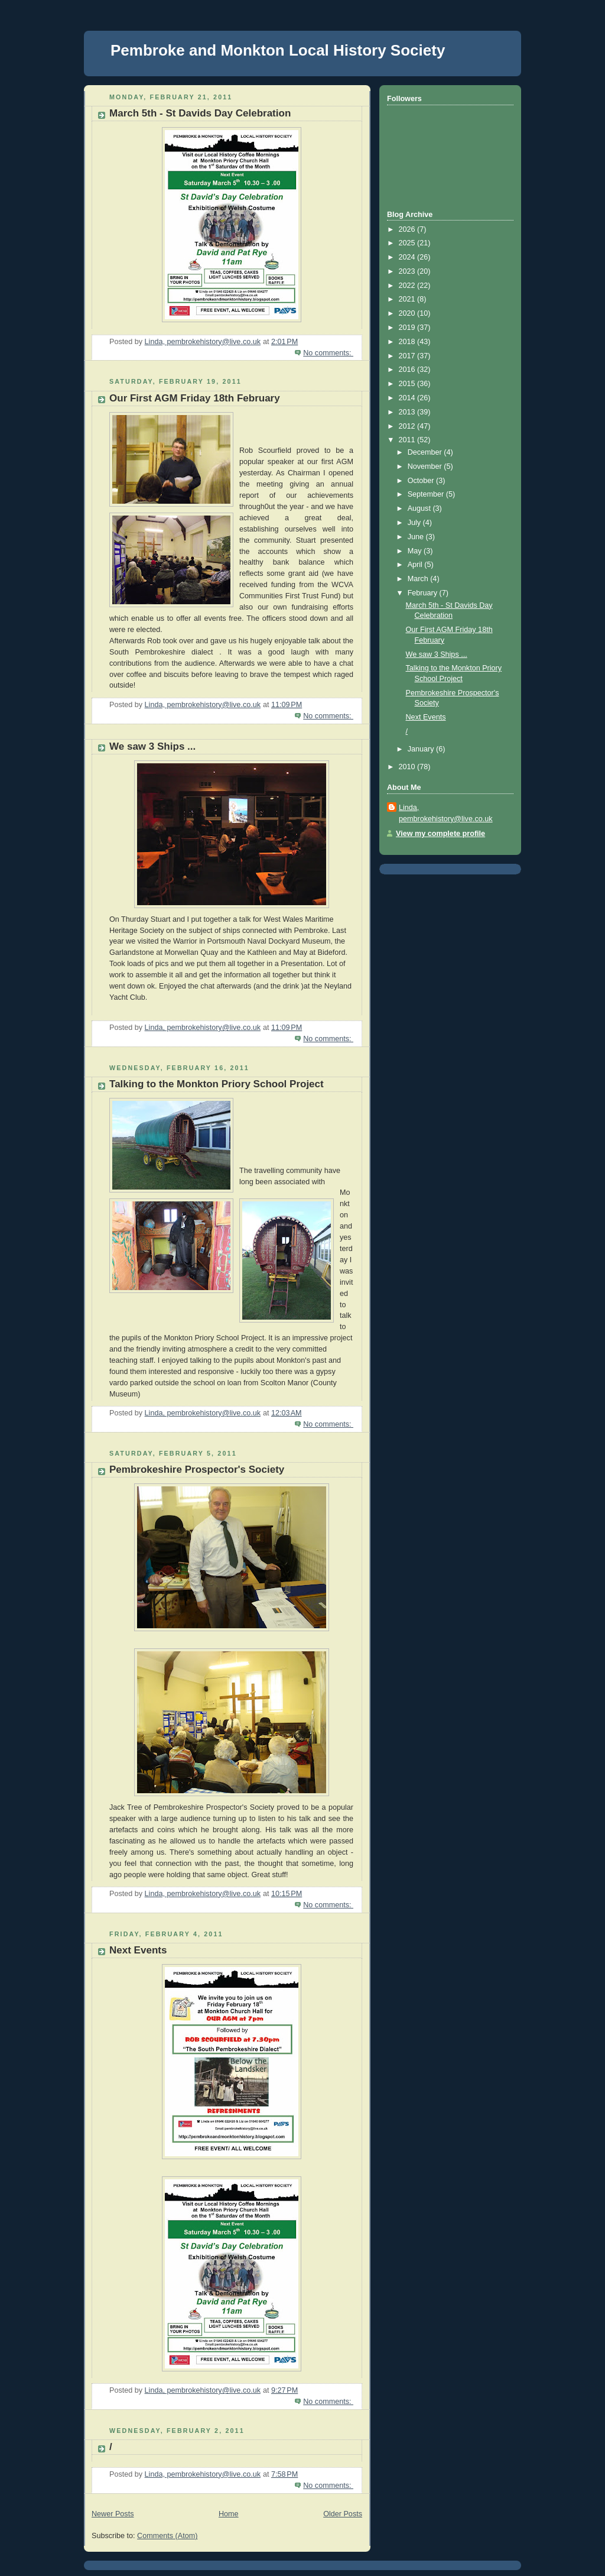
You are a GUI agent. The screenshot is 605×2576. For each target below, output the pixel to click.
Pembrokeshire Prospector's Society (196, 1469)
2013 (408, 412)
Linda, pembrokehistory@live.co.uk (446, 813)
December (426, 452)
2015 (408, 384)
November (426, 466)
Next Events (138, 1950)
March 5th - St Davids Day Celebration (200, 113)
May (416, 551)
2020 (408, 313)
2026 (408, 229)
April (416, 564)
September (427, 494)
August (420, 508)
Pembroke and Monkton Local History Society (277, 50)
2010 (408, 767)
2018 (408, 342)
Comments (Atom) (167, 2536)
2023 (408, 271)
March (419, 579)
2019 (408, 327)
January (422, 749)
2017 (408, 356)
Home (229, 2514)
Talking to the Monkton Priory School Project (216, 1084)
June (417, 537)
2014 (408, 398)
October (422, 481)
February (424, 593)
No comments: (328, 353)
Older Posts (342, 2514)
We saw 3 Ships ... (152, 746)
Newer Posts (113, 2514)
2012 (408, 426)
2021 (408, 299)
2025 (408, 243)
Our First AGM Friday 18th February (194, 398)
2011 (408, 440)
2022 (408, 285)
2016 (408, 369)
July (415, 523)
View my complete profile (440, 833)
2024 (408, 257)
